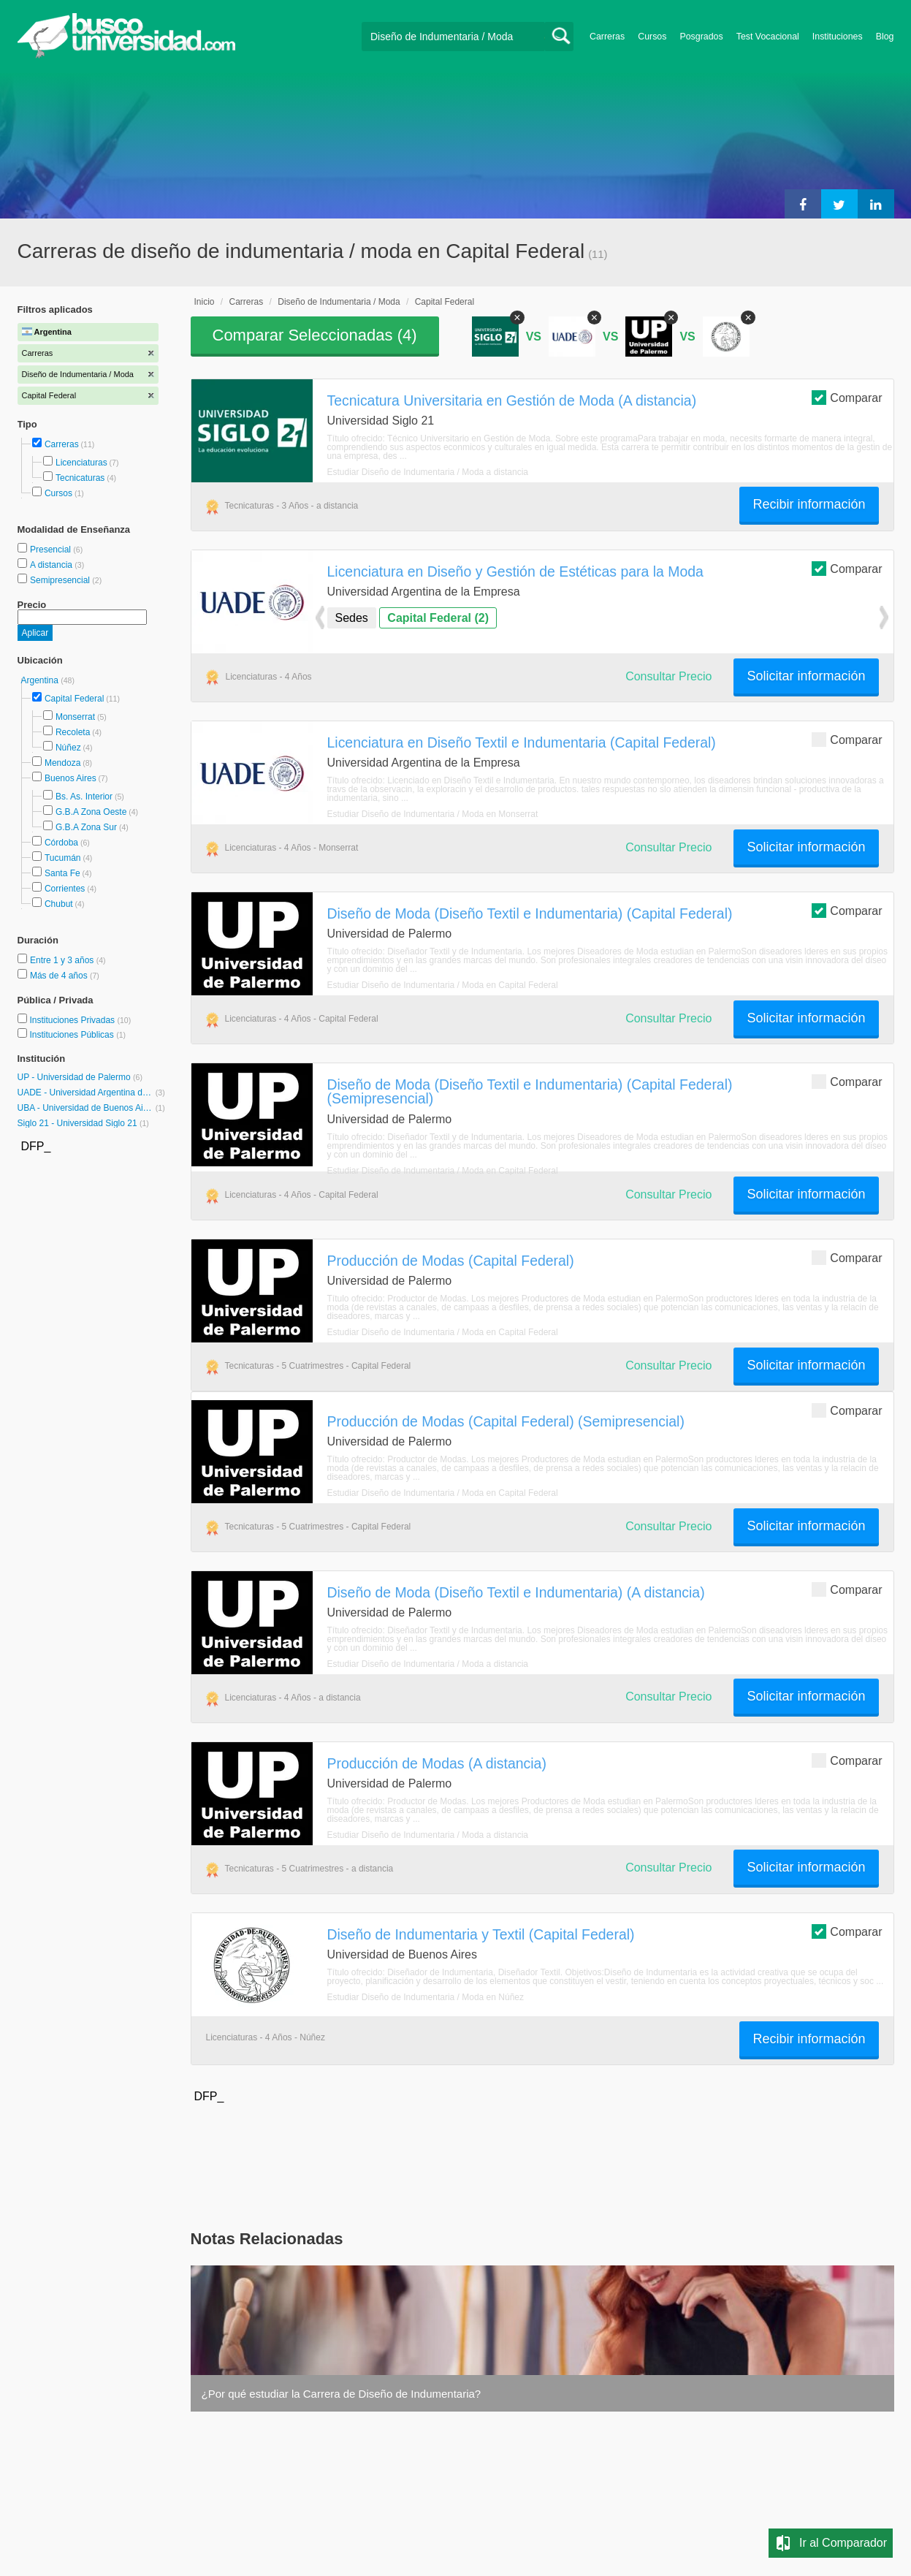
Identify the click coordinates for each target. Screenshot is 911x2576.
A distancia (52, 565)
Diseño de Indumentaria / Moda (339, 302)
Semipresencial (61, 580)
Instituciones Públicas (77, 1035)
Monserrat (75, 717)
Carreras (607, 36)
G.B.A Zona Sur (86, 827)
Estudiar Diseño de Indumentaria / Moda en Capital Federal (442, 985)
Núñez (68, 747)
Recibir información (808, 504)
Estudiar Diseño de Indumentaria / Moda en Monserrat (432, 814)
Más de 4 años (60, 975)
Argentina (41, 680)
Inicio (204, 302)
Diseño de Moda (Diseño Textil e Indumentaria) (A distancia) (516, 1592)
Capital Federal (74, 699)
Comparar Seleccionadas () (315, 335)
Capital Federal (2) (438, 618)
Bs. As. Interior (84, 796)
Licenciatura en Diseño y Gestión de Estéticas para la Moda (515, 571)
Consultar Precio (668, 676)
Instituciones (837, 36)
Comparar (847, 397)
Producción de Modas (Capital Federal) (450, 1261)
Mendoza (62, 763)
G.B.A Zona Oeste (91, 812)
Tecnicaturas (80, 478)
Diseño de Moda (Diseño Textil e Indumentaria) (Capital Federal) (530, 913)
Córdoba (61, 842)
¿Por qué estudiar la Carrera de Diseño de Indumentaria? (341, 2393)
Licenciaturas (81, 462)
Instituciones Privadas (80, 1020)
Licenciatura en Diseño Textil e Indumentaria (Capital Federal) (521, 742)
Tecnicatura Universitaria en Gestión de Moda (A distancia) (512, 400)
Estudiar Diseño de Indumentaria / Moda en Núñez (426, 1997)
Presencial (51, 549)
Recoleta (73, 732)
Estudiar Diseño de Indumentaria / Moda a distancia (428, 472)
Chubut (59, 904)
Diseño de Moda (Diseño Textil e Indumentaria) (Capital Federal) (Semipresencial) (530, 1091)
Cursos (652, 36)
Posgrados (701, 36)
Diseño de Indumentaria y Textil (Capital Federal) (481, 1934)
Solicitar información (806, 676)
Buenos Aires (70, 778)
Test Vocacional (767, 36)
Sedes (351, 618)
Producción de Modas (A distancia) (436, 1763)
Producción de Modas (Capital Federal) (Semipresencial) (506, 1421)
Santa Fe (62, 873)
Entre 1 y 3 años (63, 960)
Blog (885, 36)
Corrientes (65, 889)
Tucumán (63, 858)
